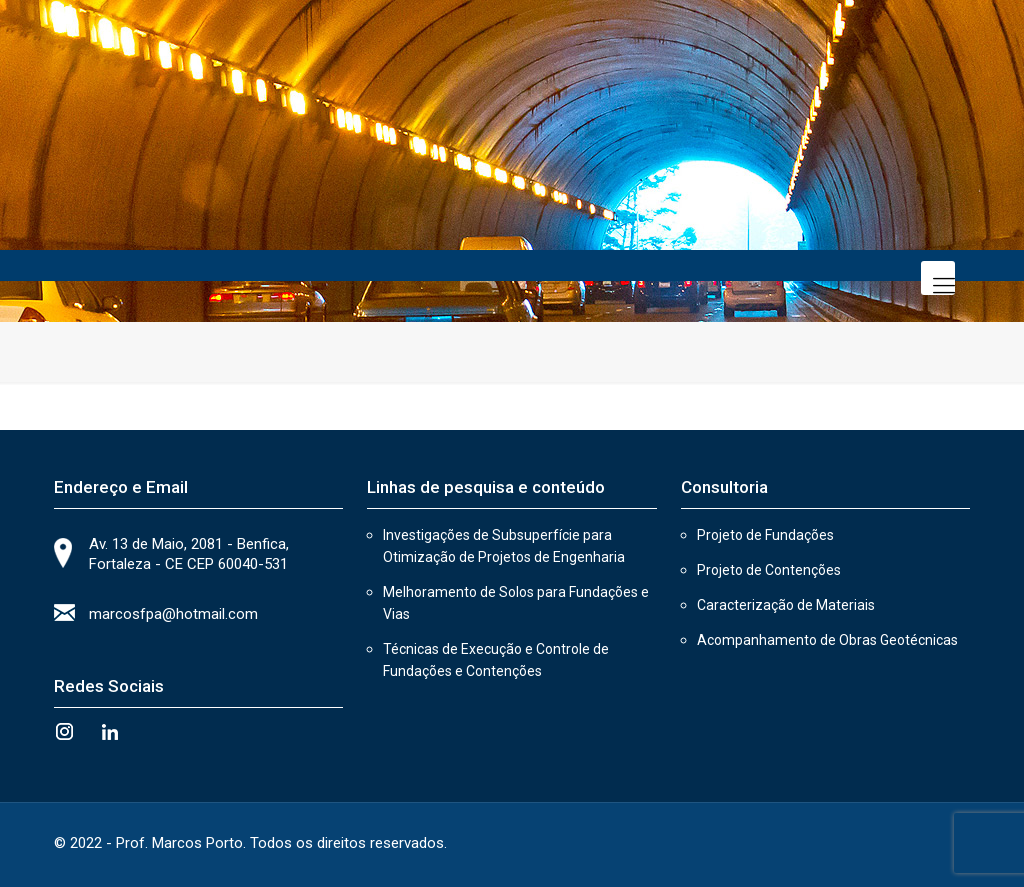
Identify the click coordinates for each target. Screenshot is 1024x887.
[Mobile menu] (938, 278)
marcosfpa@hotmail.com (173, 614)
